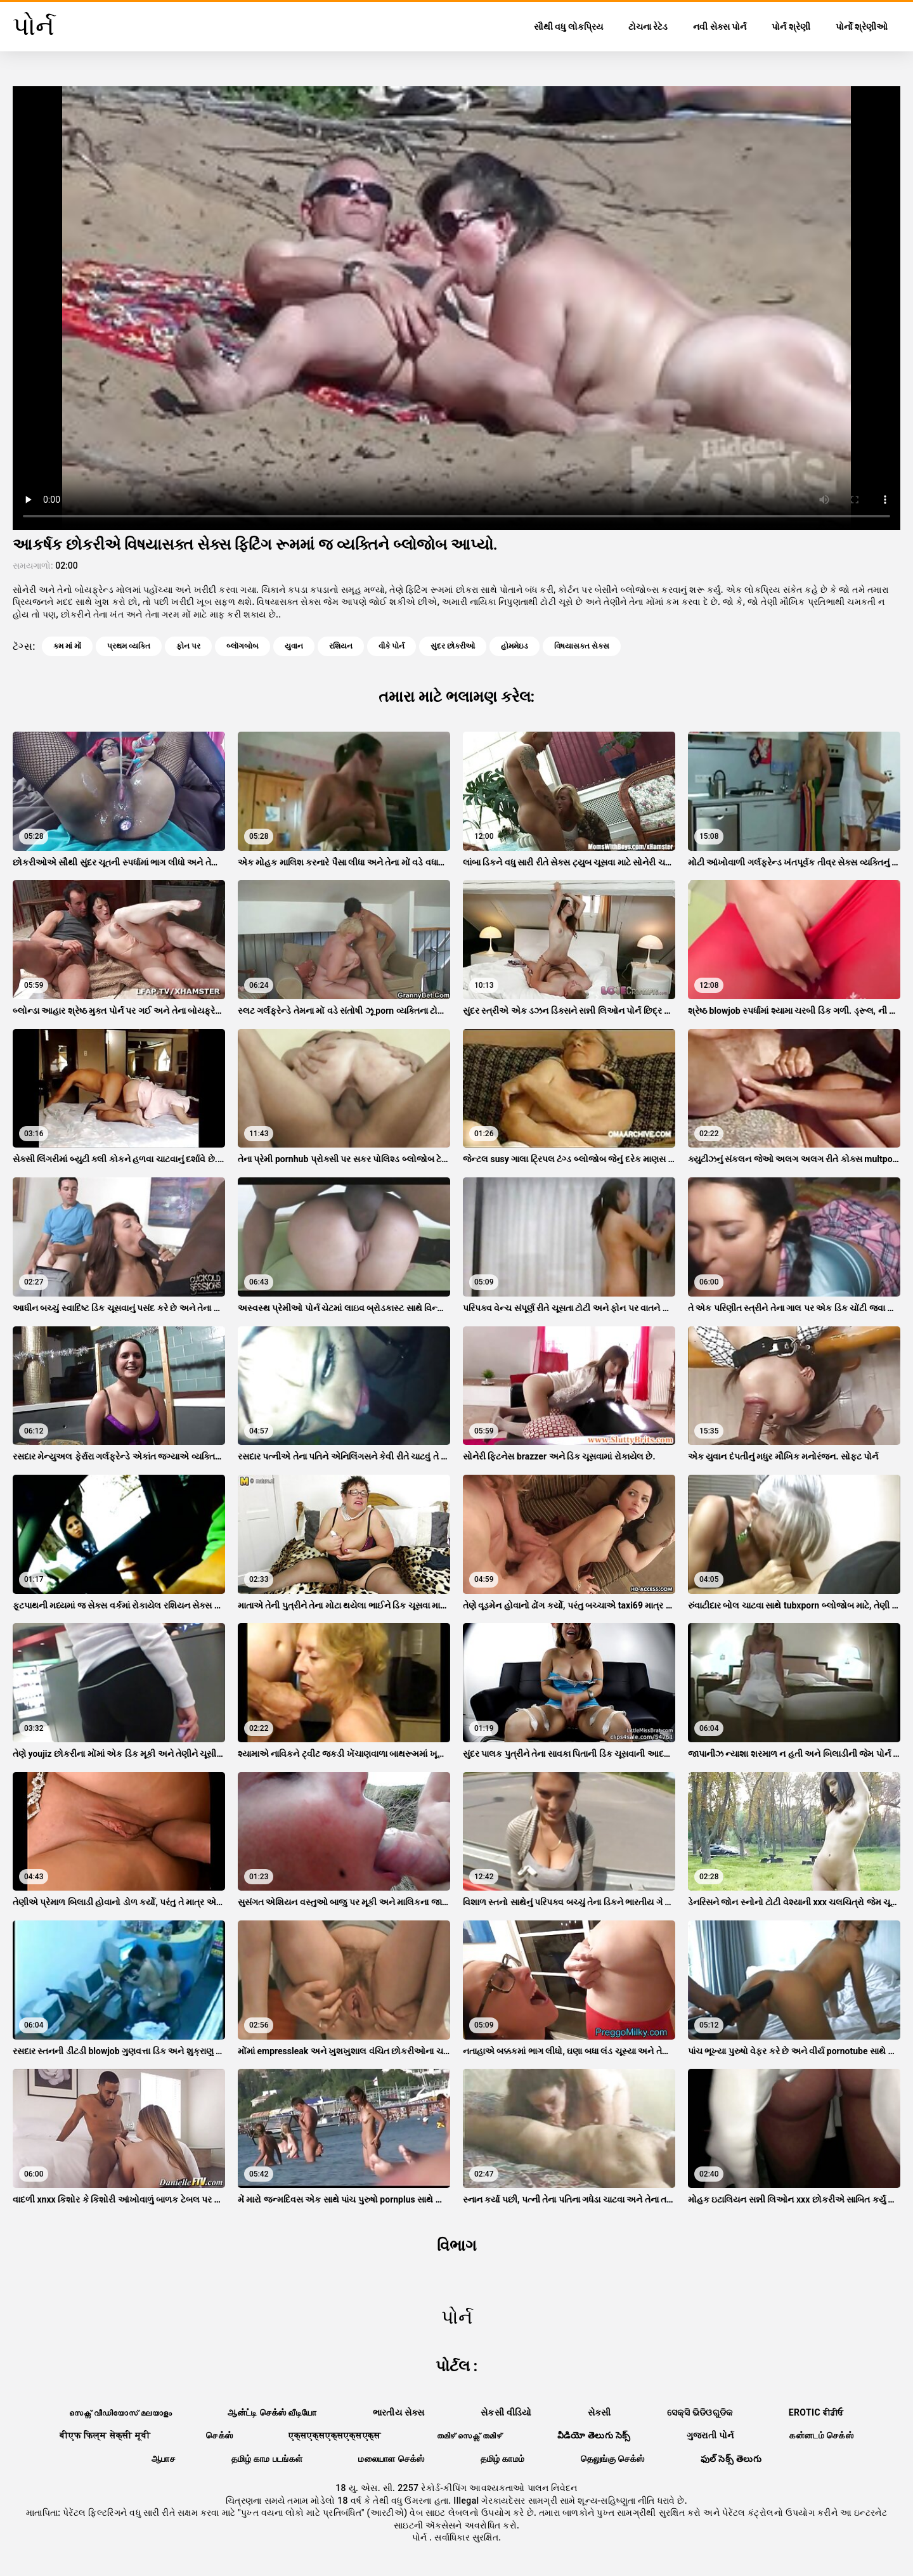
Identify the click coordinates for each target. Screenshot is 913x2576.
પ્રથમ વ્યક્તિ (128, 646)
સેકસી (599, 2412)
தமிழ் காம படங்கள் (266, 2459)
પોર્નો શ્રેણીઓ (862, 27)
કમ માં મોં (67, 646)
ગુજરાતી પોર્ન (710, 2435)
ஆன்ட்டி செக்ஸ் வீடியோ (272, 2412)
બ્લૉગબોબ (242, 646)
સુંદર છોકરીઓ (453, 646)
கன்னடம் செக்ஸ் (821, 2435)
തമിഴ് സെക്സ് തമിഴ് (469, 2435)
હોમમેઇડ (514, 646)
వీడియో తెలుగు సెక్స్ (593, 2435)
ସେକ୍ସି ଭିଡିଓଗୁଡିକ (700, 2412)
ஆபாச (164, 2459)
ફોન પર (188, 646)
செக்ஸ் (219, 2435)
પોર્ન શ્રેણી (791, 27)
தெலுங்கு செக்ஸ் (613, 2459)
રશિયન (341, 646)
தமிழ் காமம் (503, 2459)
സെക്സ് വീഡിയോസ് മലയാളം (120, 2412)
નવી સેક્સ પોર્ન (719, 27)
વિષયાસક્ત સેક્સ (581, 646)
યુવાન (294, 646)
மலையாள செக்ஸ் (391, 2459)
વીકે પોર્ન (392, 646)
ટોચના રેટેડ (648, 27)
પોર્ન (421, 2537)
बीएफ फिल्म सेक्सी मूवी (105, 2435)
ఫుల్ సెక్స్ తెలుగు (731, 2459)
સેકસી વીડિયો (506, 2412)
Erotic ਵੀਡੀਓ (816, 2412)
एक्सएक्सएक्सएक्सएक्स (334, 2435)
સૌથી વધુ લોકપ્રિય (568, 27)
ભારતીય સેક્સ (399, 2412)
